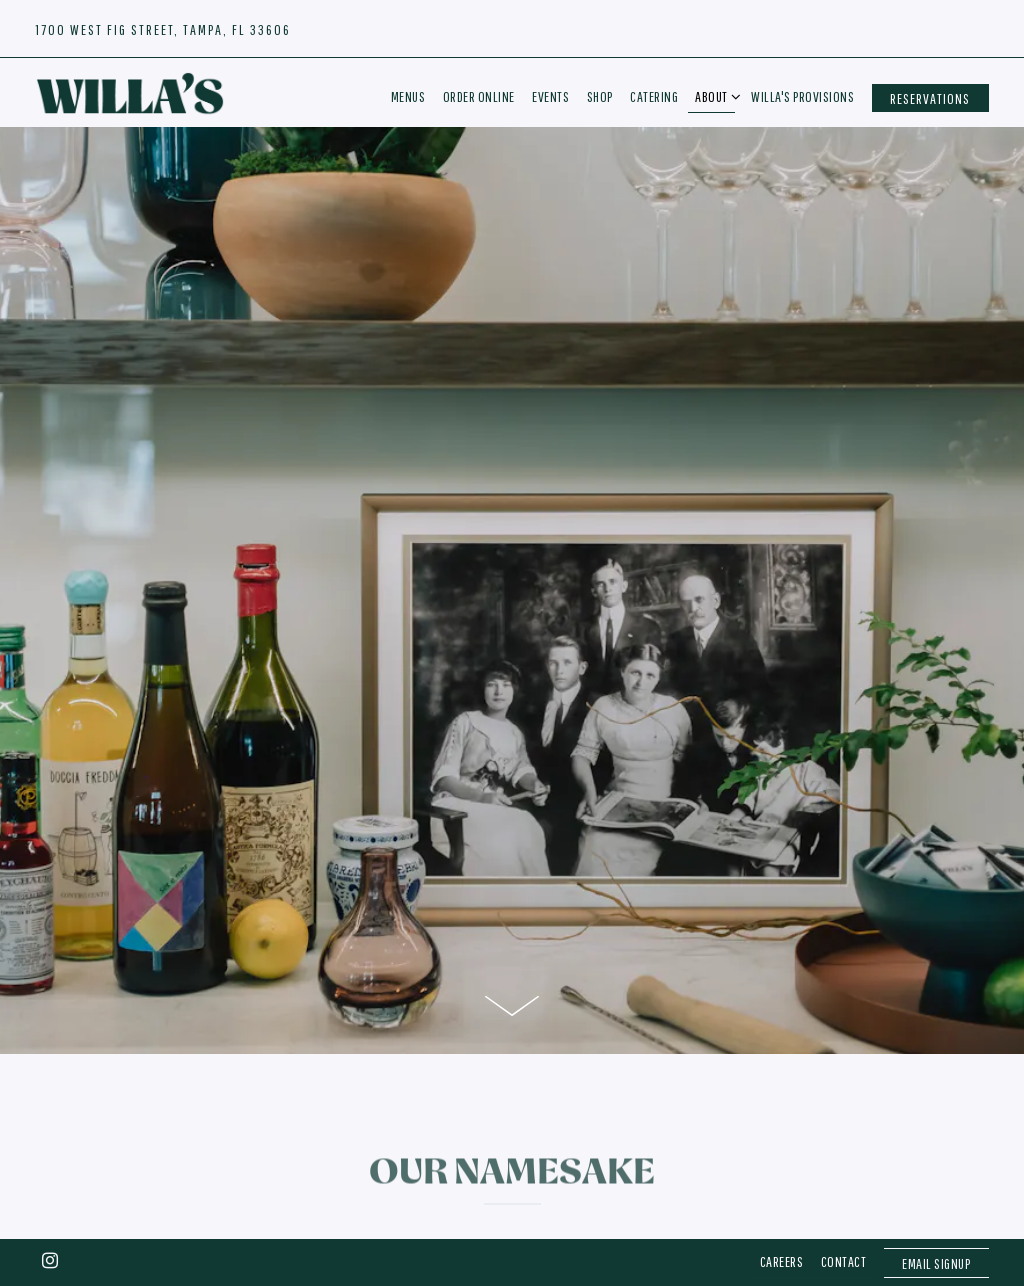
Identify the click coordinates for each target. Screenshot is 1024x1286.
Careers (782, 1209)
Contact (844, 1209)
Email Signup (936, 1211)
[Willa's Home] (130, 92)
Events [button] (550, 96)
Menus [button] (408, 96)
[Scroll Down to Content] (512, 956)
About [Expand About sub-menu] (714, 95)
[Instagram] (50, 1208)
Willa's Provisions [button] (802, 96)
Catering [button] (654, 96)
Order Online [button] (479, 96)
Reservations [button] (930, 98)
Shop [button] (600, 96)
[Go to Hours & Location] (163, 30)
